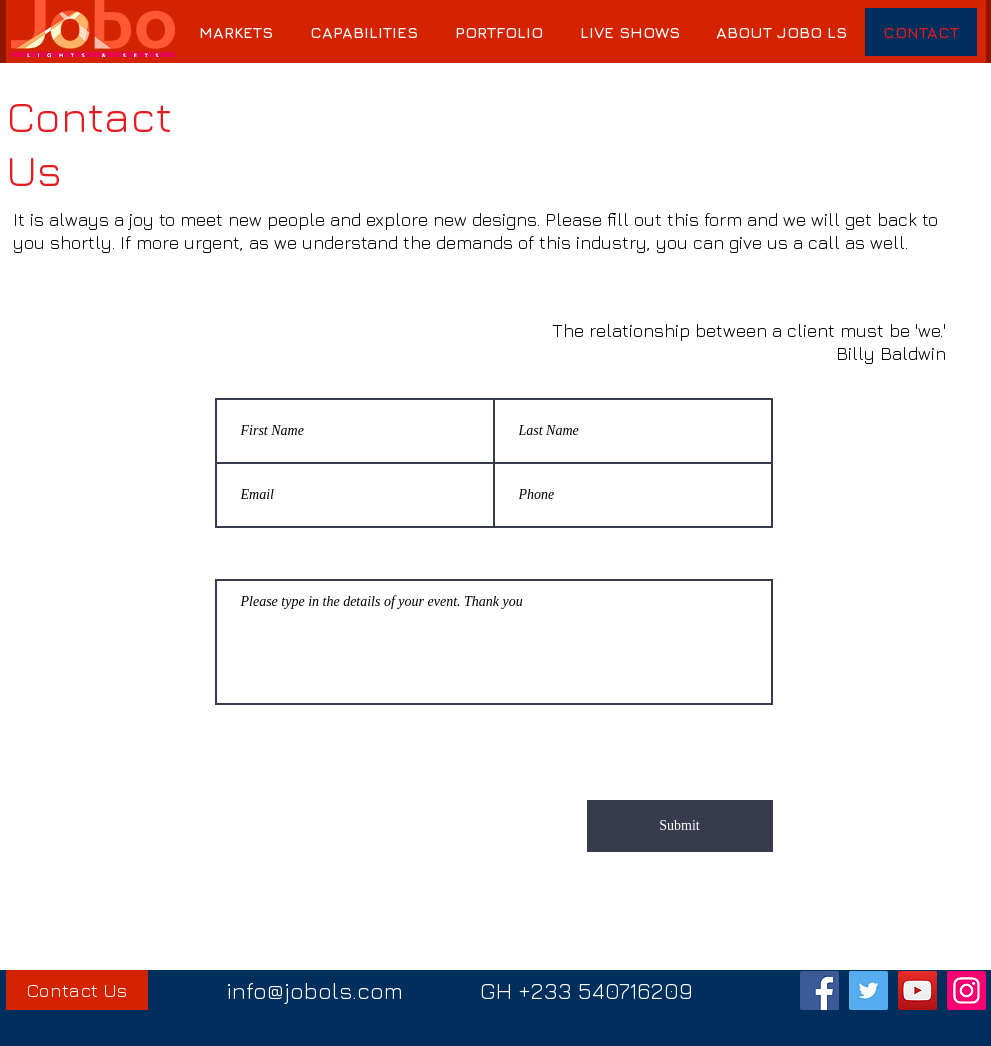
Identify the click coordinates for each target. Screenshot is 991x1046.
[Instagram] (966, 990)
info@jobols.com (314, 990)
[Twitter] (868, 990)
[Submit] (680, 826)
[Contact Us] (77, 990)
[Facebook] (819, 990)
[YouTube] (917, 990)
